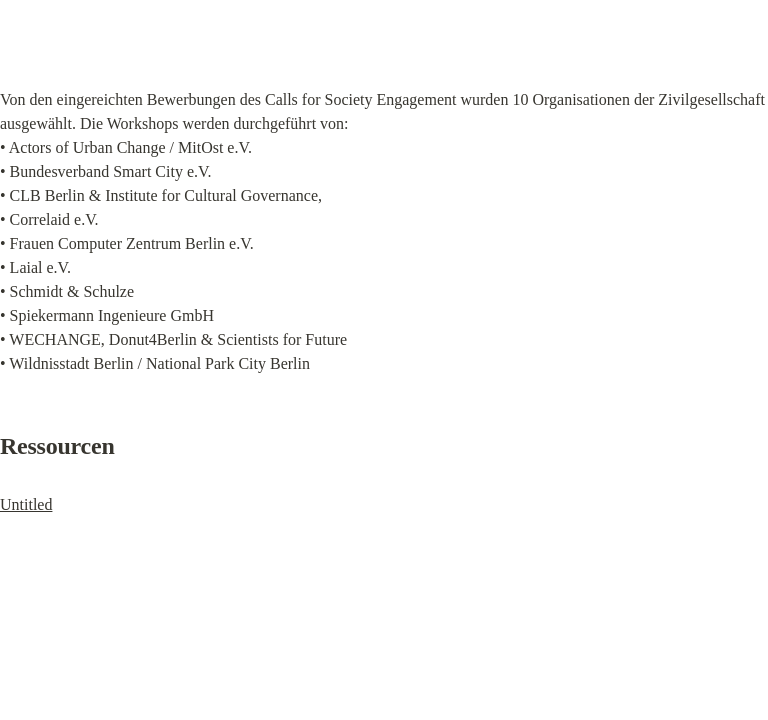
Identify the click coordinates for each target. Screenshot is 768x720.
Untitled (26, 504)
